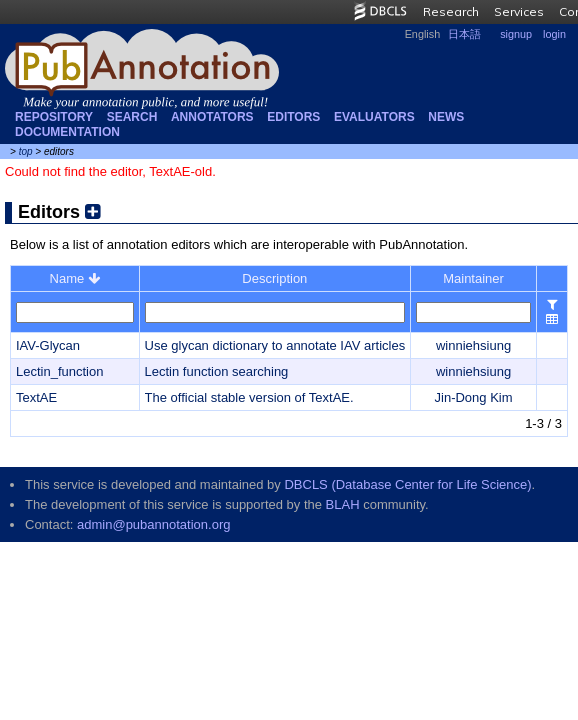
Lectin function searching (217, 371)
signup (516, 34)
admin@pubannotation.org (153, 524)
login (554, 34)
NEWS (446, 117)
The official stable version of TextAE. (249, 397)
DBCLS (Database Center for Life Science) (407, 484)
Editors (293, 117)
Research (451, 11)
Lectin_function (59, 371)
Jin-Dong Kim (474, 397)
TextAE (36, 397)
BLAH (343, 504)
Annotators (212, 117)
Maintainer (473, 278)
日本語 (464, 34)
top (26, 151)
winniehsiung (473, 345)
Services (519, 11)
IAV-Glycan (48, 345)
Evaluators (374, 117)
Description (274, 278)
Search (132, 117)
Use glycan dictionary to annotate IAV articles (275, 345)
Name (75, 278)
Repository (54, 117)
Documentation (67, 132)
